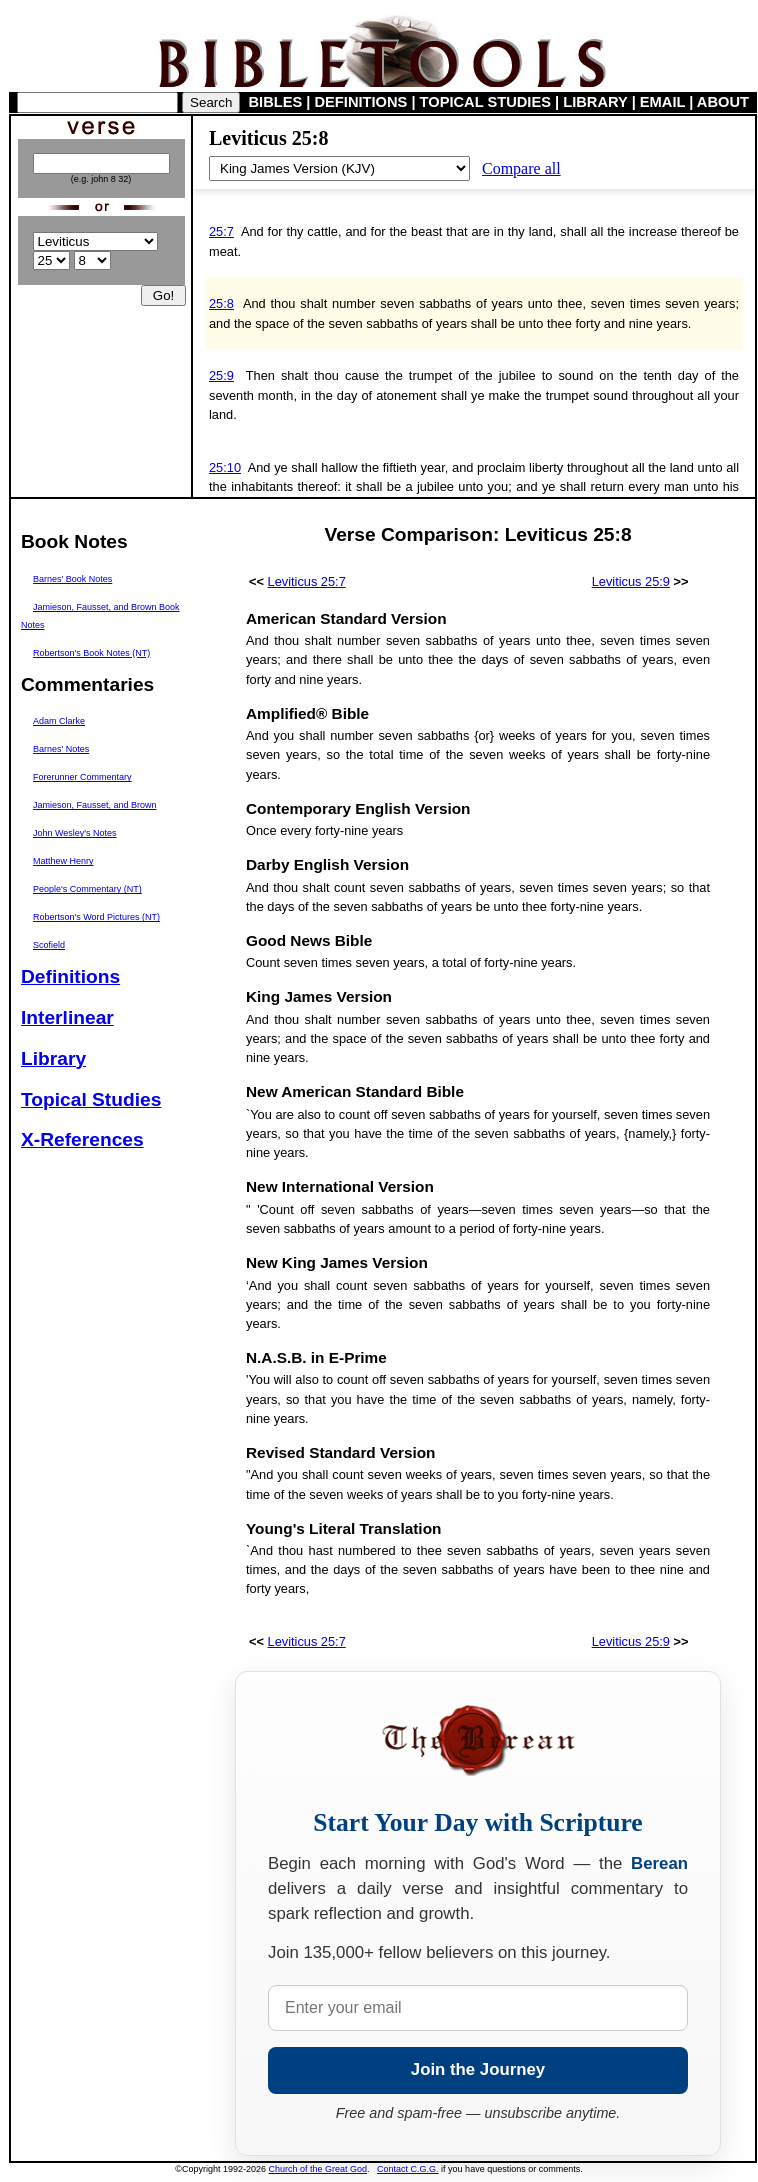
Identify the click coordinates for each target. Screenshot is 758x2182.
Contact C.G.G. (408, 2169)
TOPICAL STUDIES (485, 102)
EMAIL (662, 102)
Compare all (521, 168)
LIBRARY (595, 102)
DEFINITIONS (361, 102)
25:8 (221, 303)
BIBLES (276, 102)
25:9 (221, 375)
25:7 (221, 231)
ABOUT (723, 102)
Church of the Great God (318, 2169)
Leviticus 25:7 (307, 581)
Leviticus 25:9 (631, 581)
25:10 (225, 467)
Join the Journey (478, 2069)
